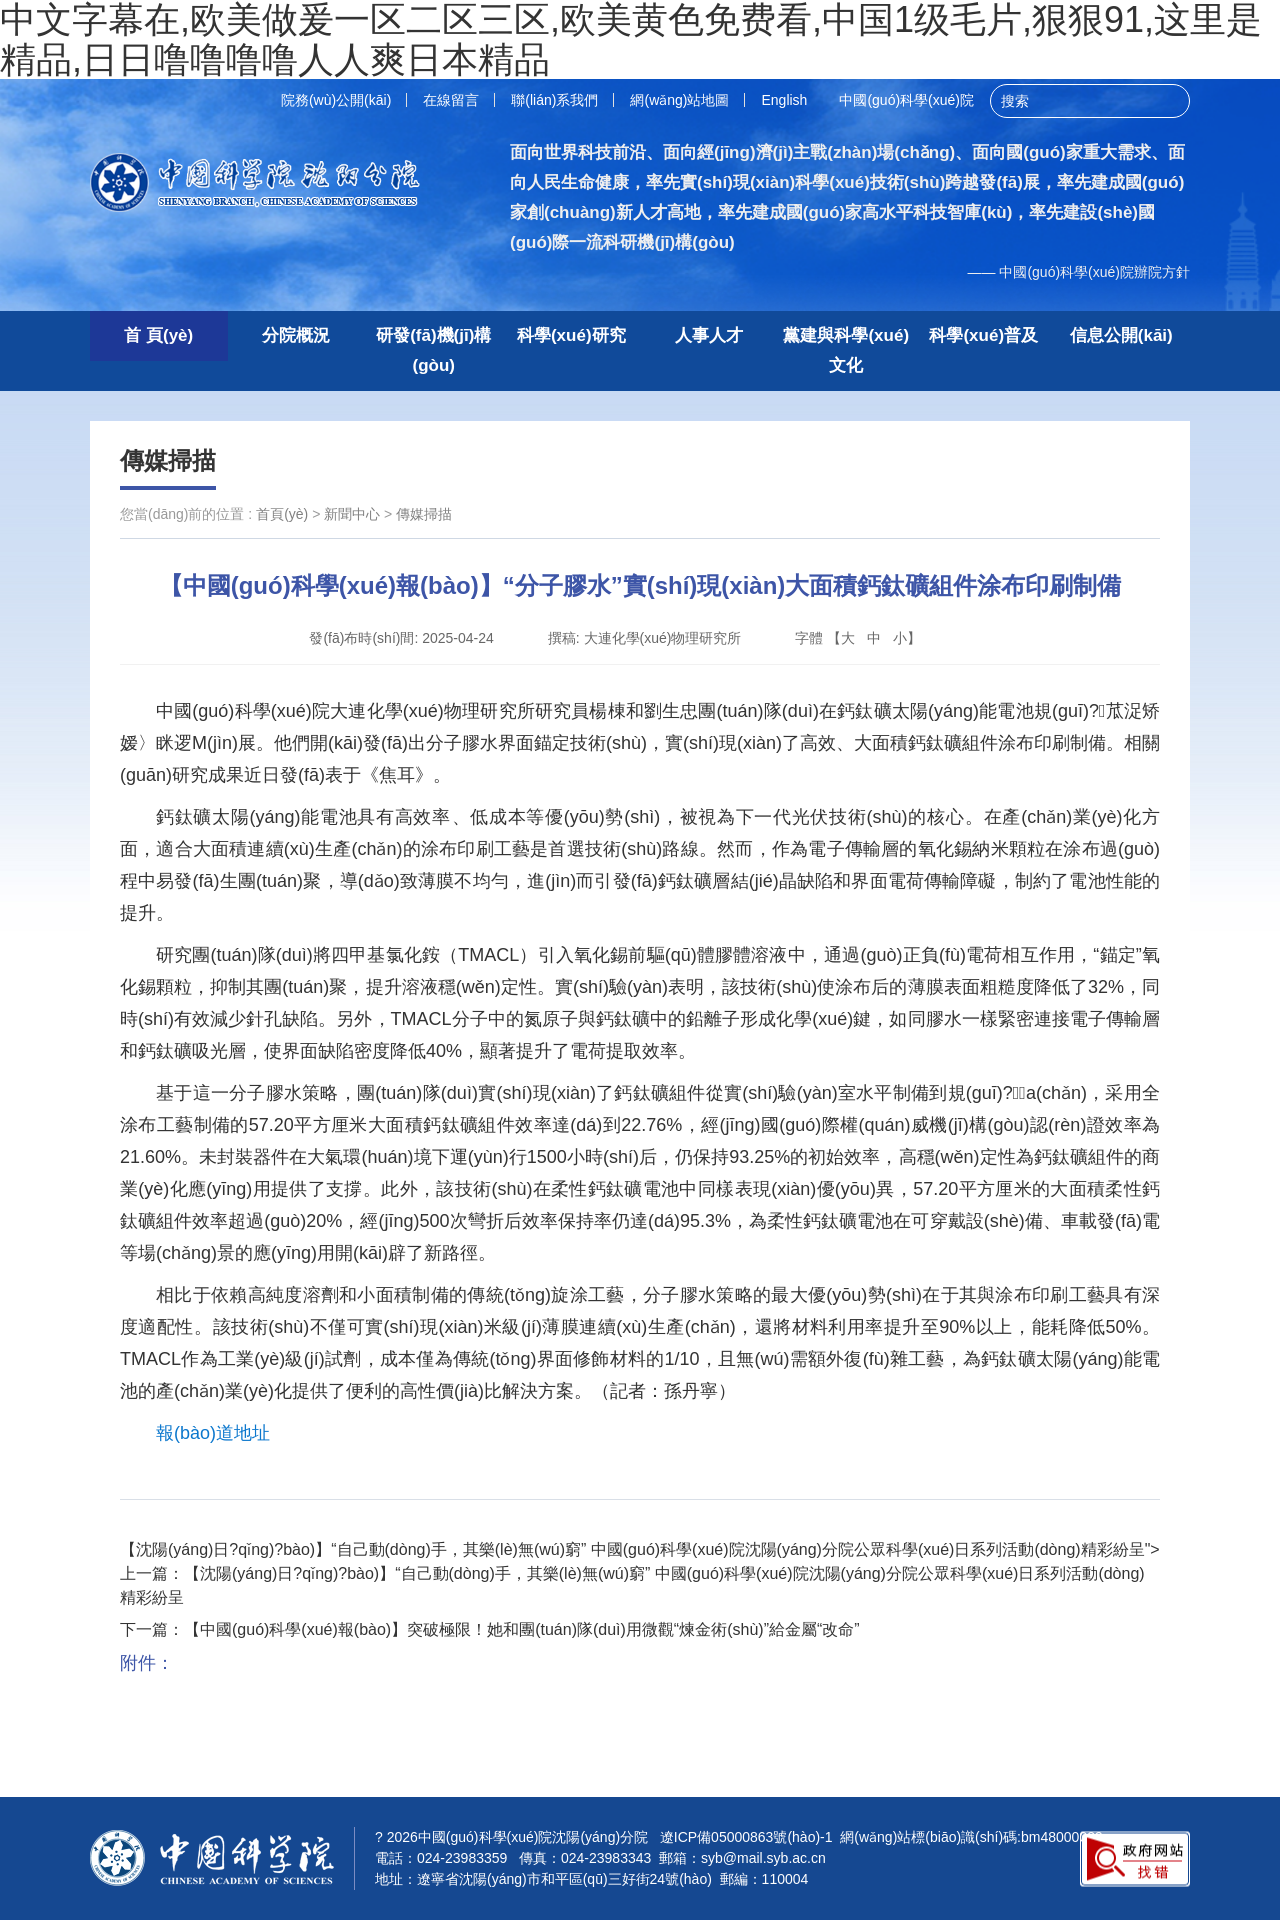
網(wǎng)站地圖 (679, 100)
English (784, 100)
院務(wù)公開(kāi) (336, 100)
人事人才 (709, 335)
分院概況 (296, 335)
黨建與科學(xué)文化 (846, 350)
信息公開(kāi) (1121, 335)
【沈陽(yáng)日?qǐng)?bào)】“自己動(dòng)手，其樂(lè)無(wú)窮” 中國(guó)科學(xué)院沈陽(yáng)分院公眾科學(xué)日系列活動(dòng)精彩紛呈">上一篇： (640, 1573)
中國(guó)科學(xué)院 (906, 100)
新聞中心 (352, 514)
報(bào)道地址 (213, 1433)
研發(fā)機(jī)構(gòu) (433, 350)
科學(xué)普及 (983, 335)
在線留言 (451, 100)
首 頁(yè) (158, 335)
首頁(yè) (282, 514)
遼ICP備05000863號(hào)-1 (746, 1837)
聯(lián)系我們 (554, 100)
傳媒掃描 (168, 460)
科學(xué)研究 (571, 335)
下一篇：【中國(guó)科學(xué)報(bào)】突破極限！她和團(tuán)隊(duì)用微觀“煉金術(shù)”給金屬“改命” (490, 1629)
